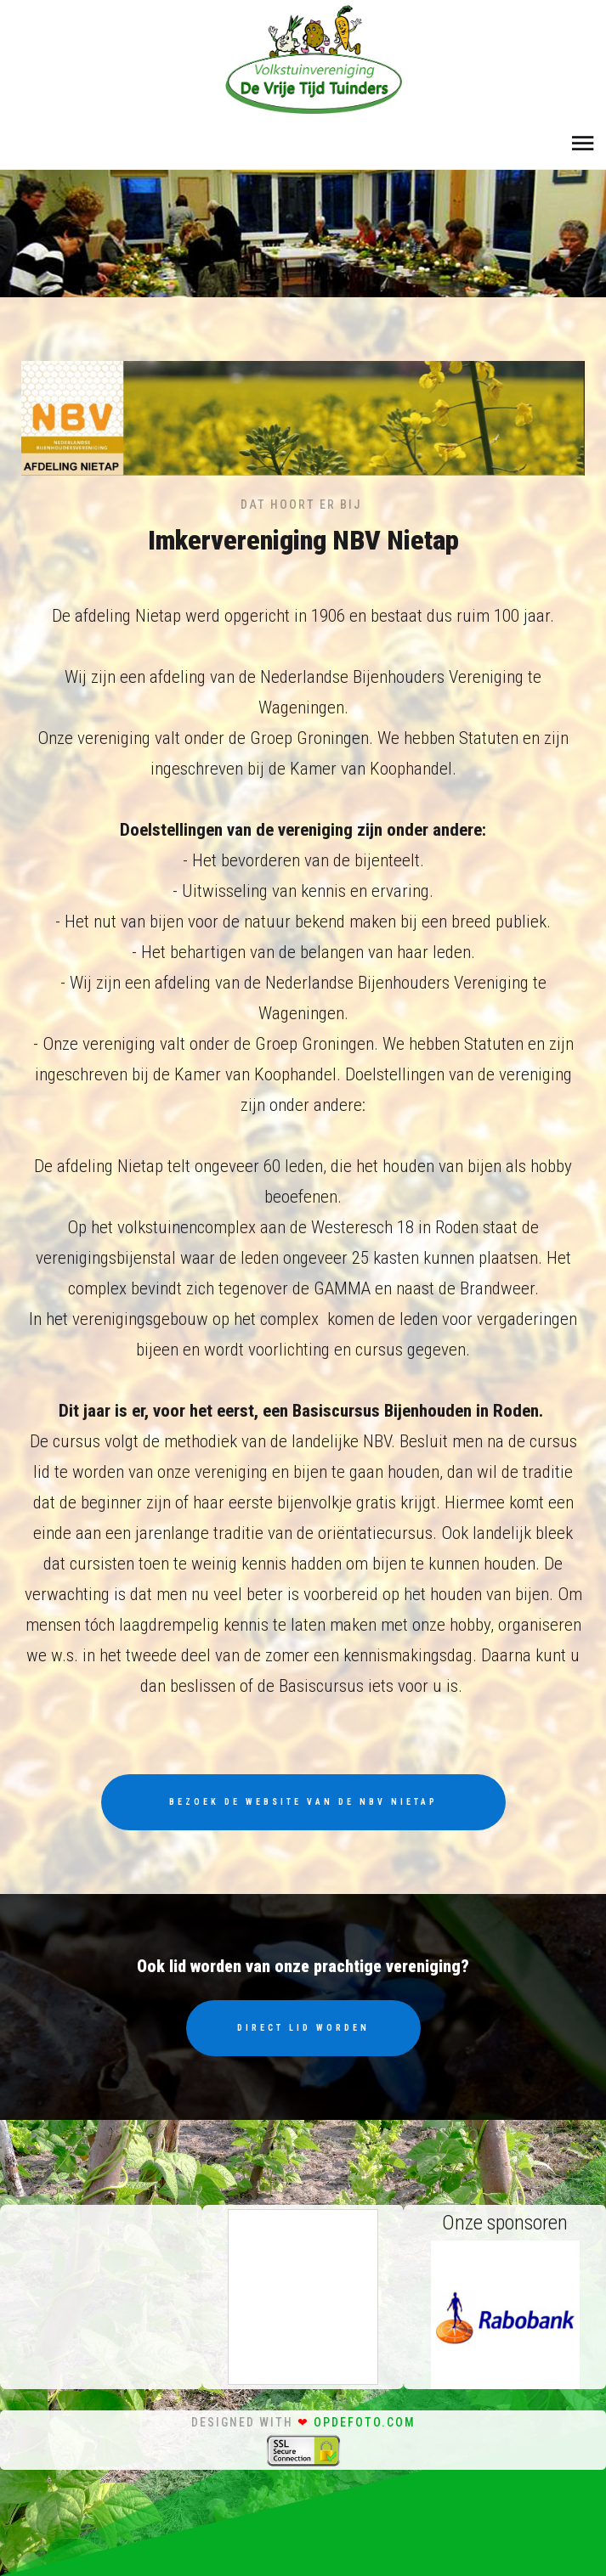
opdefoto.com (365, 2422)
